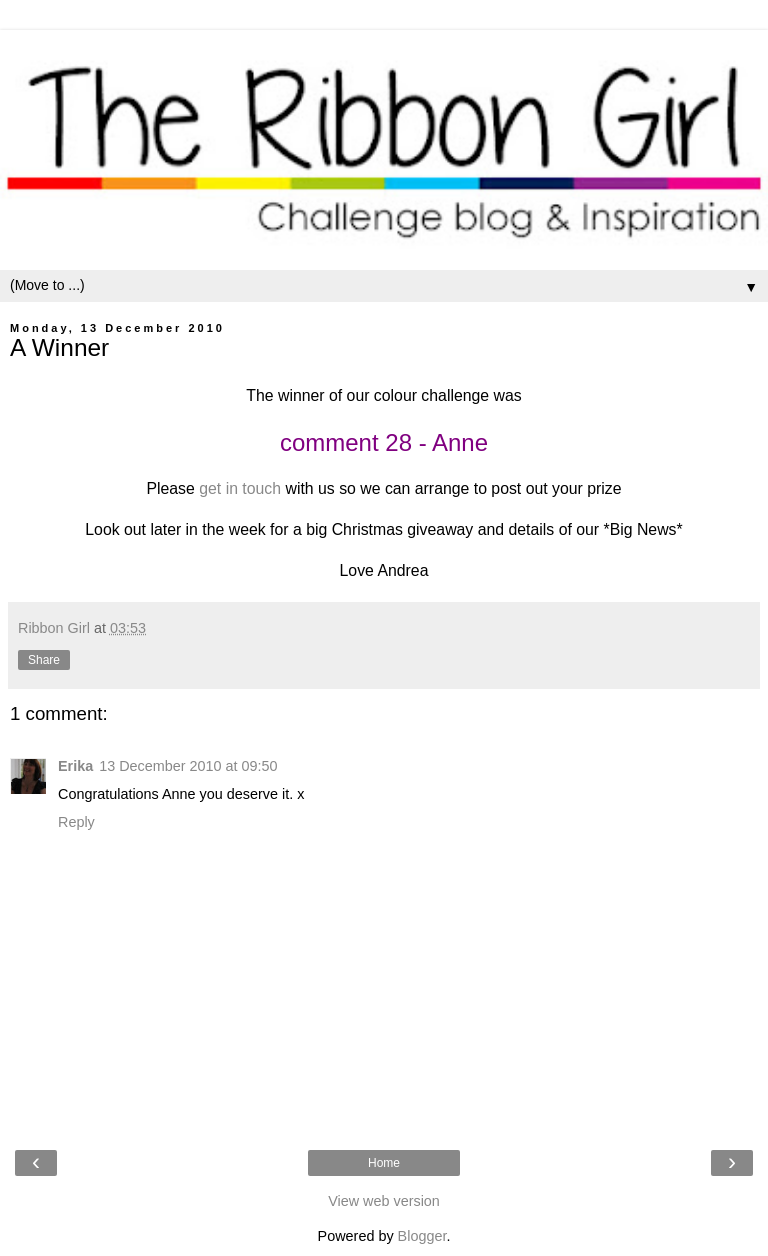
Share (44, 660)
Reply (76, 822)
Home (384, 1163)
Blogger (422, 1236)
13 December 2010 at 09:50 (188, 766)
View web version (384, 1201)
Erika (75, 766)
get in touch (240, 488)
